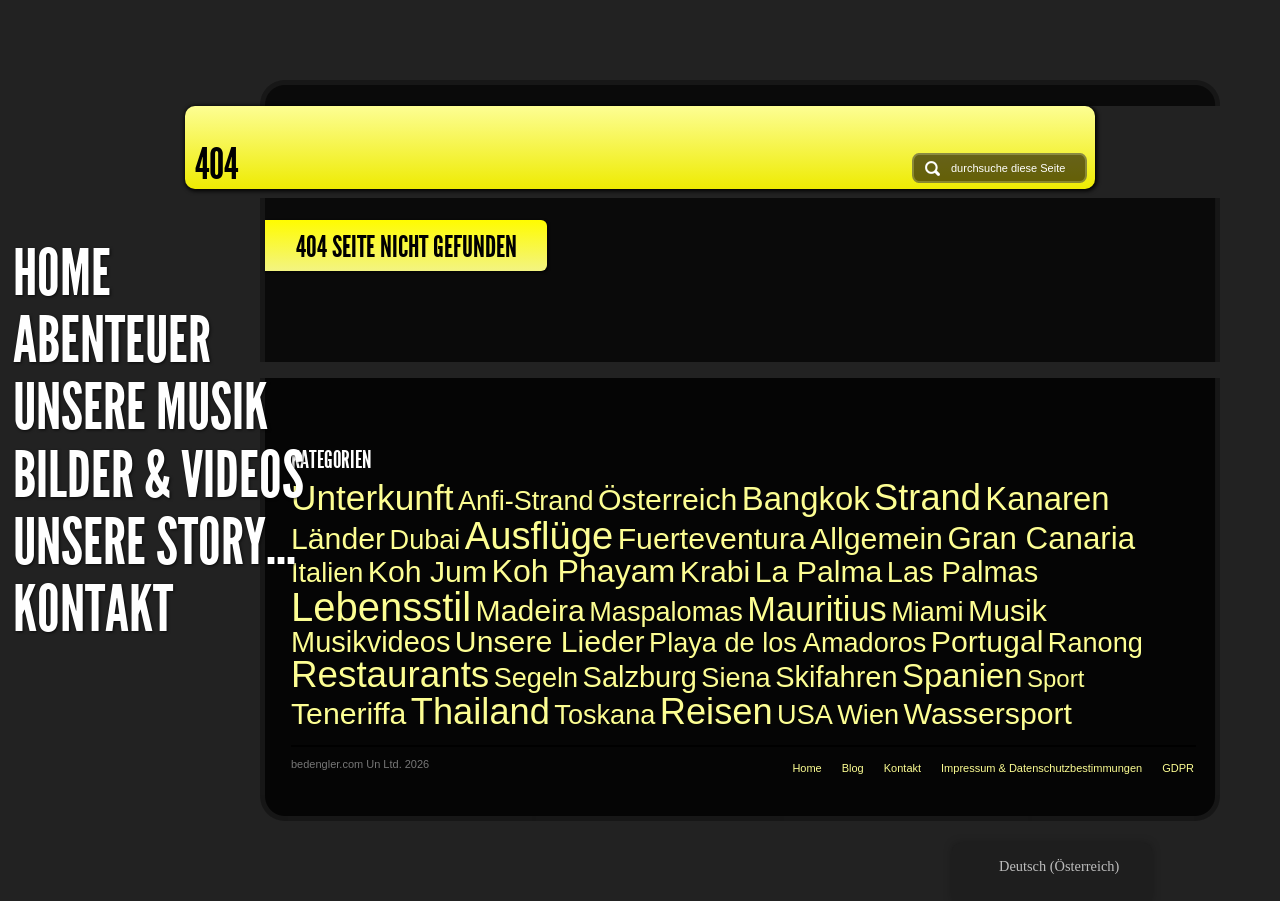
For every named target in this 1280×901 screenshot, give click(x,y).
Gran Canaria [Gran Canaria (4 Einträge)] (1041, 538)
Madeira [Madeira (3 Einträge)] (530, 610)
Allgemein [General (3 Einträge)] (876, 538)
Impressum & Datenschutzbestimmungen (1041, 768)
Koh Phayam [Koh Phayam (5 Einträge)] (584, 571)
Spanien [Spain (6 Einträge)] (962, 675)
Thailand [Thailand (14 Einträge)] (480, 711)
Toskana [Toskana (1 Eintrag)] (604, 714)
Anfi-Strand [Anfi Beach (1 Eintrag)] (526, 500)
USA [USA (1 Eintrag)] (805, 714)
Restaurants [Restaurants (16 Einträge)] (390, 674)
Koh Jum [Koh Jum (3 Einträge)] (427, 571)
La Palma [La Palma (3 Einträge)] (819, 571)
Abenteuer (112, 340)
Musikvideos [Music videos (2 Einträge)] (370, 642)
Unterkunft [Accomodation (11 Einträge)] (372, 497)
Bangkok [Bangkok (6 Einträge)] (806, 498)
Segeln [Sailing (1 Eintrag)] (536, 677)
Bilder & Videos (158, 475)
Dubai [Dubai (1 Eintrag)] (425, 539)
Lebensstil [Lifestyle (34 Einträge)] (381, 607)
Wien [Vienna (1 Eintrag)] (868, 714)
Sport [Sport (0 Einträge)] (1055, 678)
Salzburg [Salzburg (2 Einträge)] (640, 677)
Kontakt (93, 609)
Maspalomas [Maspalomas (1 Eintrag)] (666, 611)
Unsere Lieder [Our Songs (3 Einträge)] (550, 641)
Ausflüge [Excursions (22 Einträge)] (539, 535)
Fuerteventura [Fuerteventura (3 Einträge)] (712, 538)
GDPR (1178, 768)
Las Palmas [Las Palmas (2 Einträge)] (962, 572)
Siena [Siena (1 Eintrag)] (735, 677)
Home (62, 273)
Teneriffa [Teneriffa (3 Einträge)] (348, 713)
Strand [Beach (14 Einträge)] (927, 497)
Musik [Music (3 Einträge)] (1007, 610)
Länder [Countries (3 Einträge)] (338, 538)
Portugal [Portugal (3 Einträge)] (987, 641)
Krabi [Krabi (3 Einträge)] (715, 571)
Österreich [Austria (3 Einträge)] (667, 499)
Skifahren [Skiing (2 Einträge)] (836, 677)
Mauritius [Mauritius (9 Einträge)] (816, 609)
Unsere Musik (140, 407)
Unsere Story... (154, 542)
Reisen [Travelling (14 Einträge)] (716, 711)
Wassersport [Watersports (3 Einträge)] (987, 713)
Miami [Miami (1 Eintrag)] (927, 611)
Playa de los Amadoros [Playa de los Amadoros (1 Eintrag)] (787, 642)
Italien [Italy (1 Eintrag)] (327, 572)
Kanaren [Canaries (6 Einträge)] (1047, 498)
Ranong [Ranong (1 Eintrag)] (1095, 642)
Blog (853, 768)
